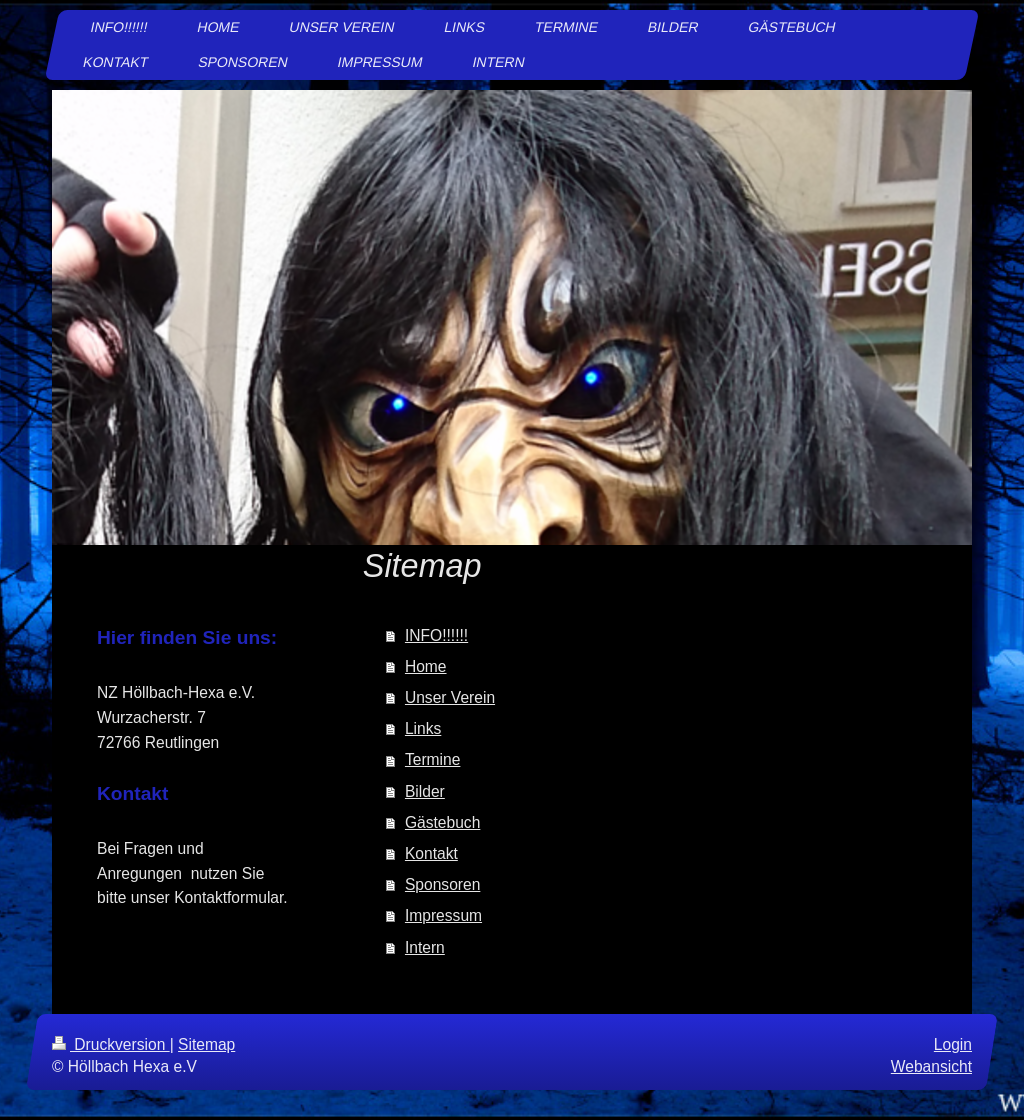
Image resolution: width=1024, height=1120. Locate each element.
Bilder (425, 791)
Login (953, 1044)
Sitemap (206, 1044)
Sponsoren (442, 884)
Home (426, 666)
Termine (432, 759)
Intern (425, 947)
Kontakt (431, 853)
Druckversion (111, 1044)
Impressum (443, 915)
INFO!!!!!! (436, 635)
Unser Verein (450, 697)
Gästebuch (442, 822)
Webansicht (931, 1066)
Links (423, 728)
